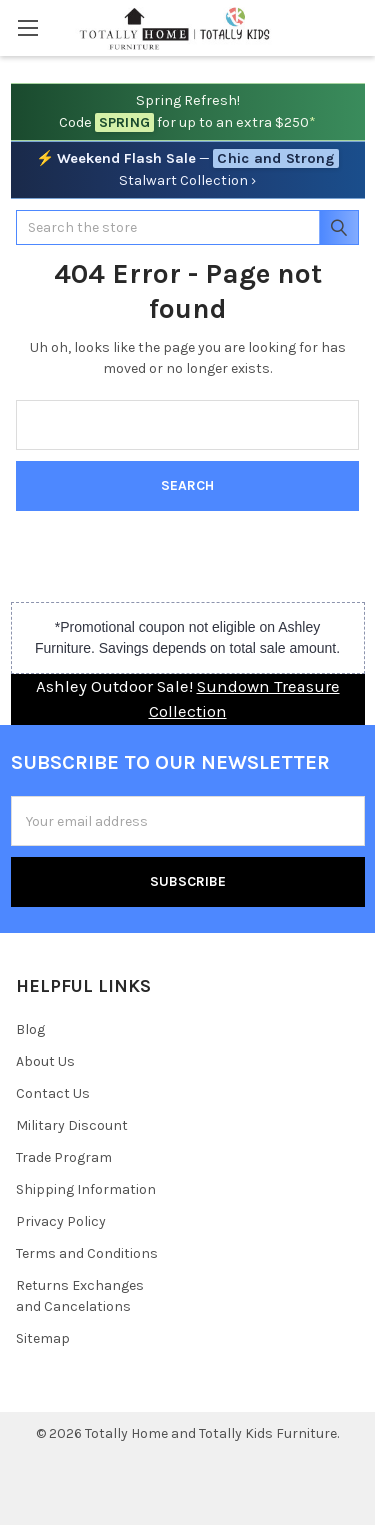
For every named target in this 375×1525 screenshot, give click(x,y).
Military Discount (72, 1125)
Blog (30, 1029)
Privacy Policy (61, 1221)
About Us (45, 1061)
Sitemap (43, 1338)
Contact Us (53, 1093)
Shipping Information (86, 1189)
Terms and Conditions (87, 1253)
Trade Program (64, 1157)
